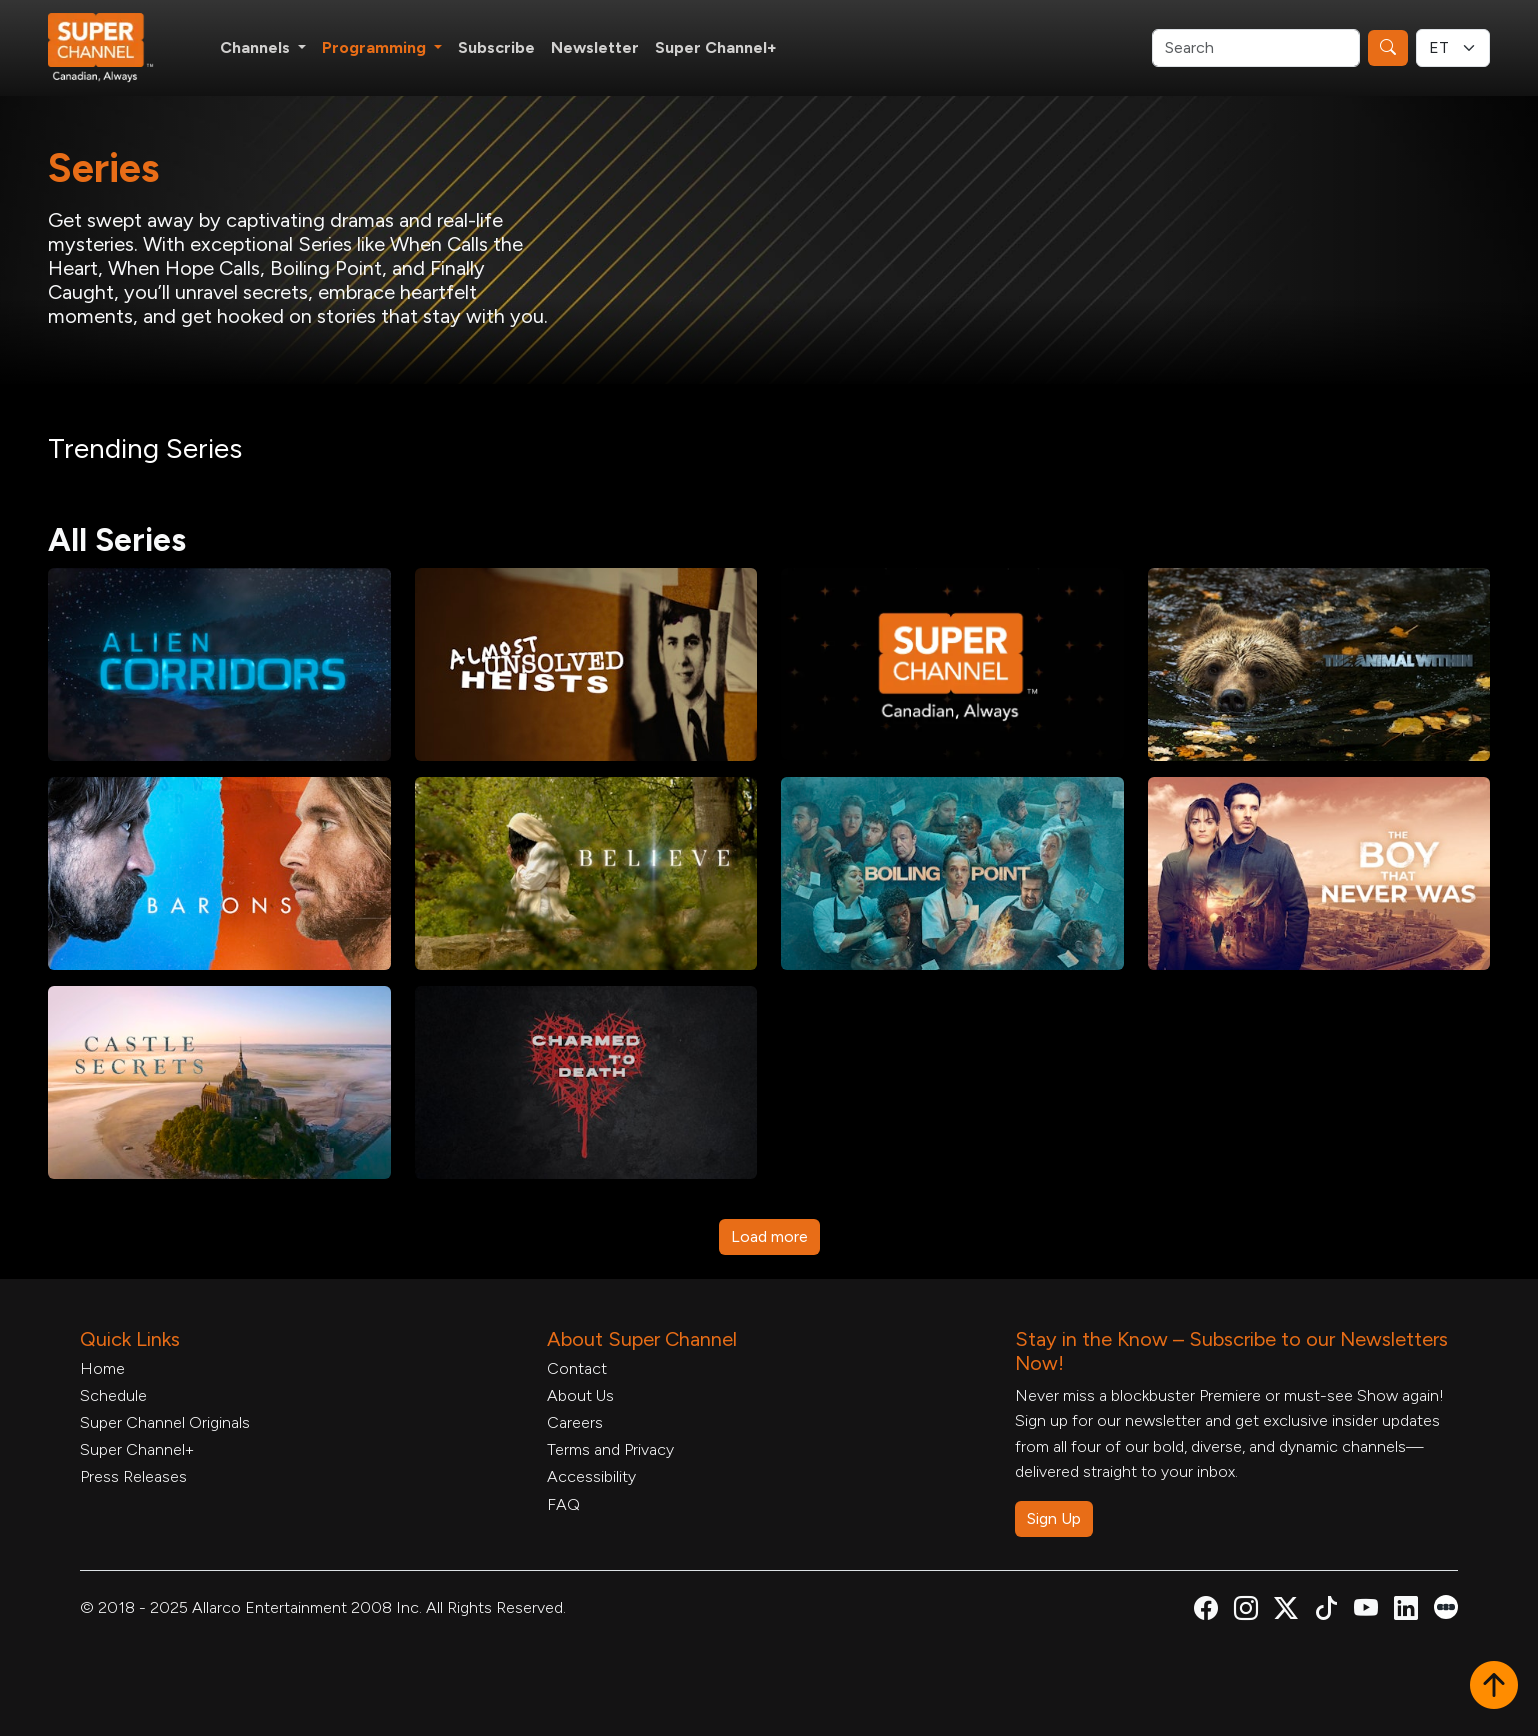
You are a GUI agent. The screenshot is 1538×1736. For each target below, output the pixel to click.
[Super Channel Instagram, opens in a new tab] (1246, 1611)
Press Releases (133, 1476)
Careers (575, 1422)
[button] (1494, 1687)
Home (102, 1368)
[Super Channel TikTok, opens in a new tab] (1326, 1611)
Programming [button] (376, 47)
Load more (769, 1236)
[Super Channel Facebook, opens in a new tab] (1206, 1611)
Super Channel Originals (165, 1422)
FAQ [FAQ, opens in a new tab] (563, 1504)
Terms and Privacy (610, 1449)
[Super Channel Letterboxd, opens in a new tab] (1446, 1605)
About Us (580, 1395)
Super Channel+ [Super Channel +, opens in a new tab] (716, 47)
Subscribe (496, 47)
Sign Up (1054, 1518)
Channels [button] (257, 47)
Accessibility (591, 1476)
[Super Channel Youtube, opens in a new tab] (1366, 1611)
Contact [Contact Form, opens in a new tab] (577, 1368)
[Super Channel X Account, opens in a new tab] (1286, 1611)
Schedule (113, 1395)
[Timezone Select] (1453, 48)
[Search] (1256, 48)
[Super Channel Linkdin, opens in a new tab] (1406, 1611)
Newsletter (595, 47)
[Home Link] (114, 48)
